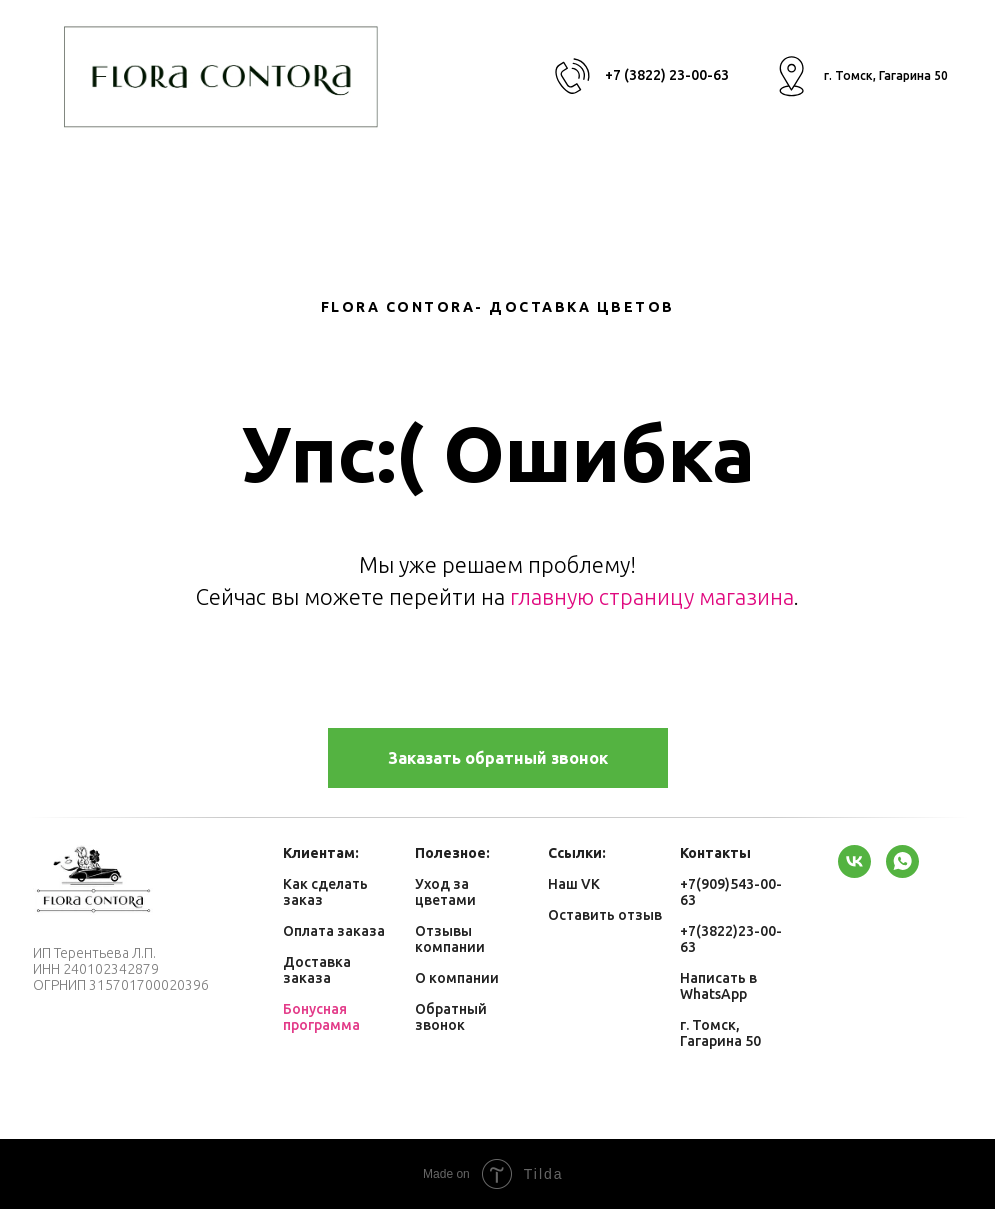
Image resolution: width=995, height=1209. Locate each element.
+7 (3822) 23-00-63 (667, 75)
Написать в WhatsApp (718, 986)
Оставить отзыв (605, 915)
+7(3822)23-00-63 (731, 939)
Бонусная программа (321, 1017)
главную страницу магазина (652, 596)
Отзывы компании (450, 939)
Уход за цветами (445, 892)
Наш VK (574, 884)
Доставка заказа (317, 970)
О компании (457, 978)
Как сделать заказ (325, 892)
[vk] (854, 861)
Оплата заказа (334, 931)
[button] (498, 758)
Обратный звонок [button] (451, 1017)
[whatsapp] (902, 861)
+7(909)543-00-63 (731, 892)
